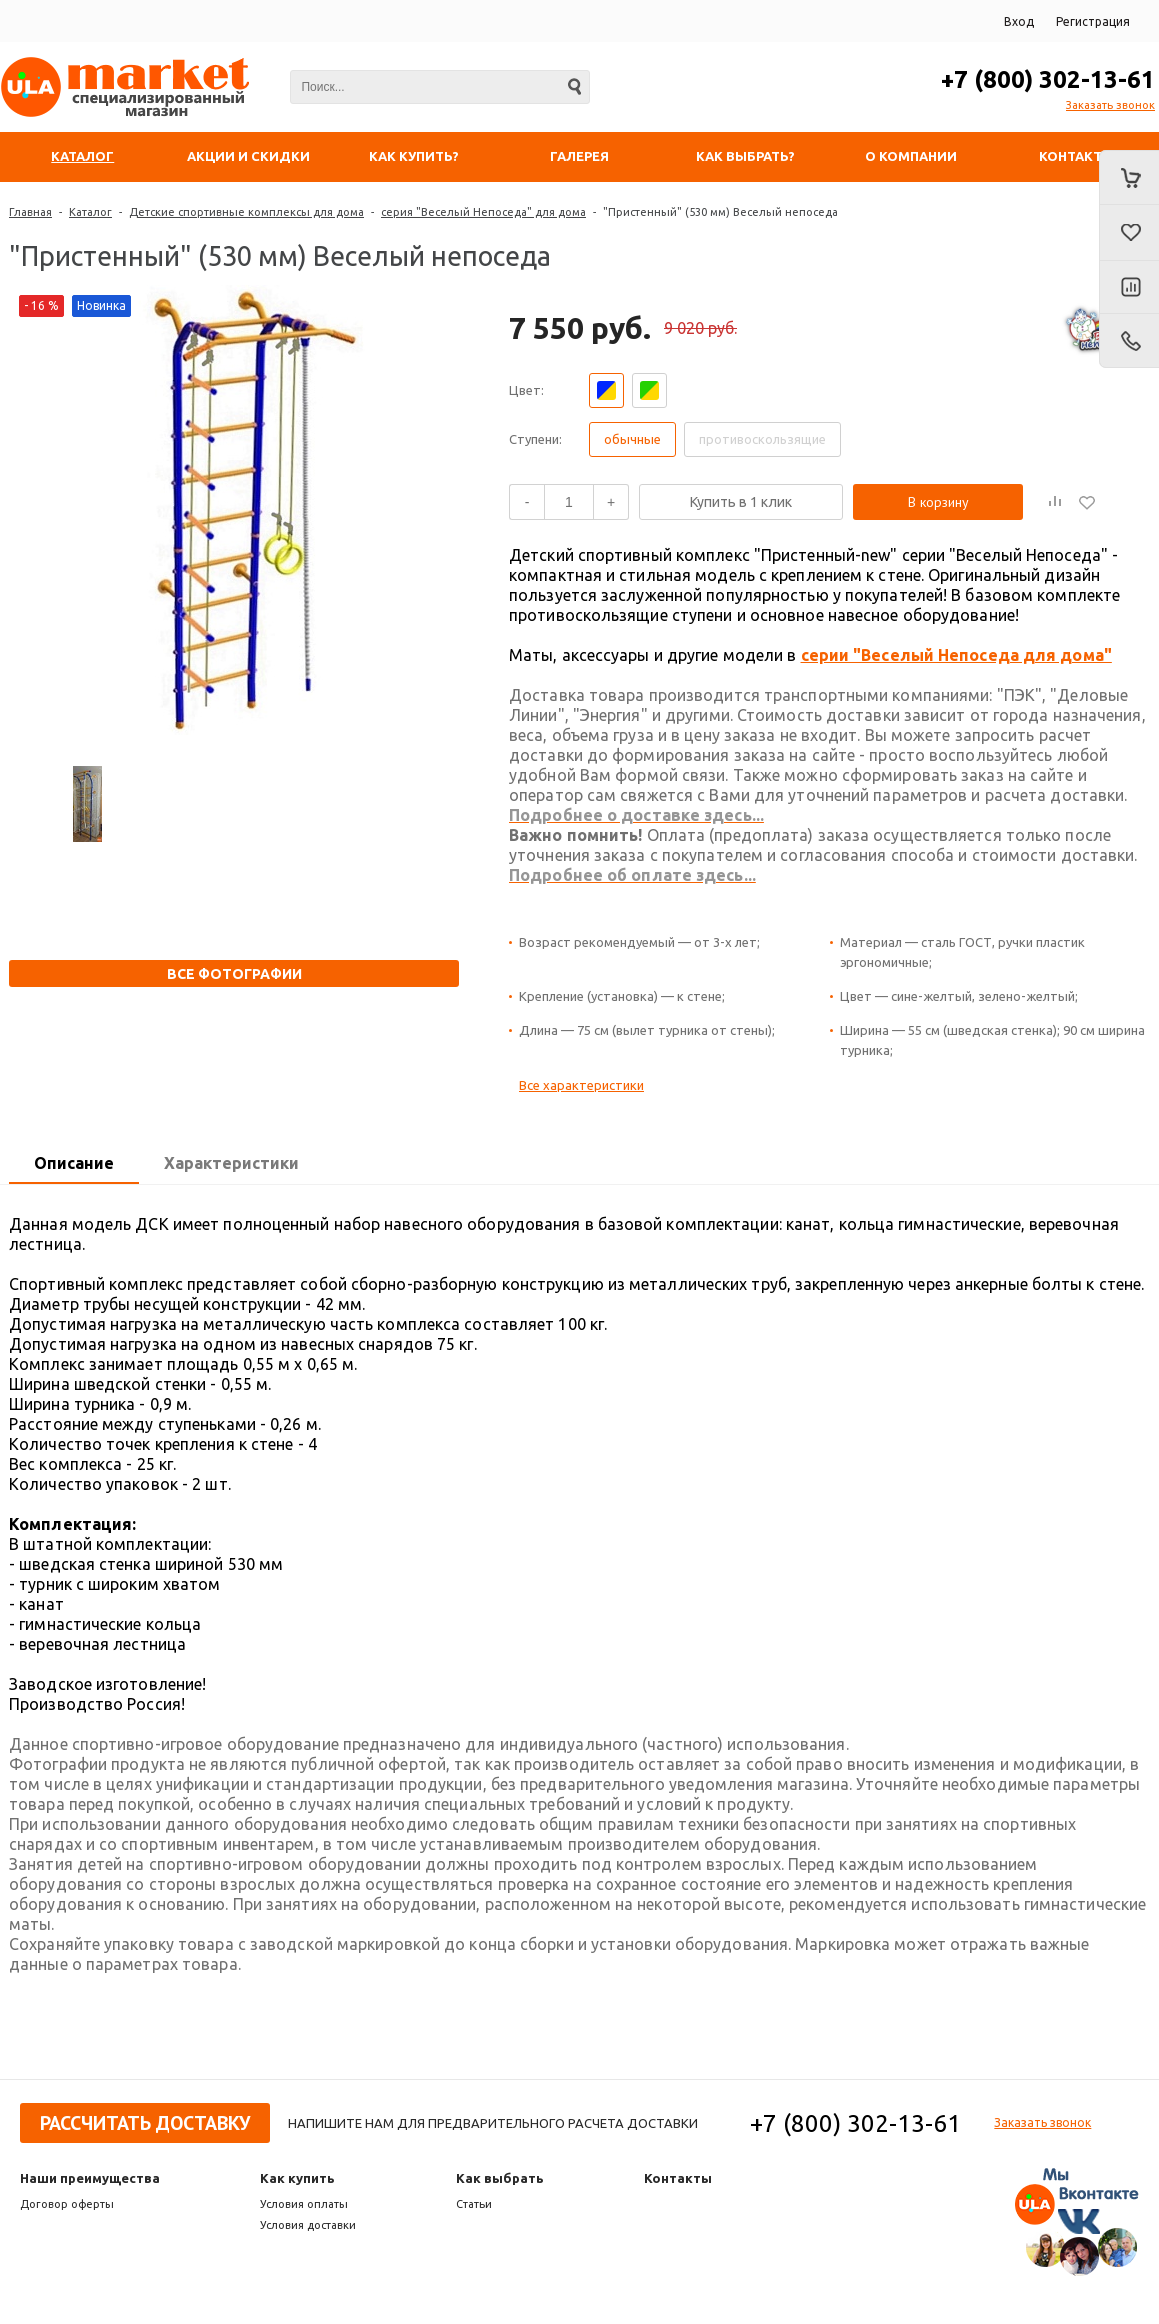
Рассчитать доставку (145, 2123)
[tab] (74, 1164)
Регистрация (1093, 21)
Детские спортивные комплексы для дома (246, 212)
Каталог (90, 212)
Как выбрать (500, 2178)
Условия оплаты (304, 2204)
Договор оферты (67, 2204)
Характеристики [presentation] (231, 1163)
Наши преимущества (90, 2178)
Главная (30, 212)
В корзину (938, 502)
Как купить (297, 2178)
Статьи (474, 2204)
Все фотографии (234, 974)
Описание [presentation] (74, 1163)
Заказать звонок (1110, 105)
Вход (1019, 21)
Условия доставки (308, 2225)
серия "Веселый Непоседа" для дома (483, 212)
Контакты (678, 2178)
